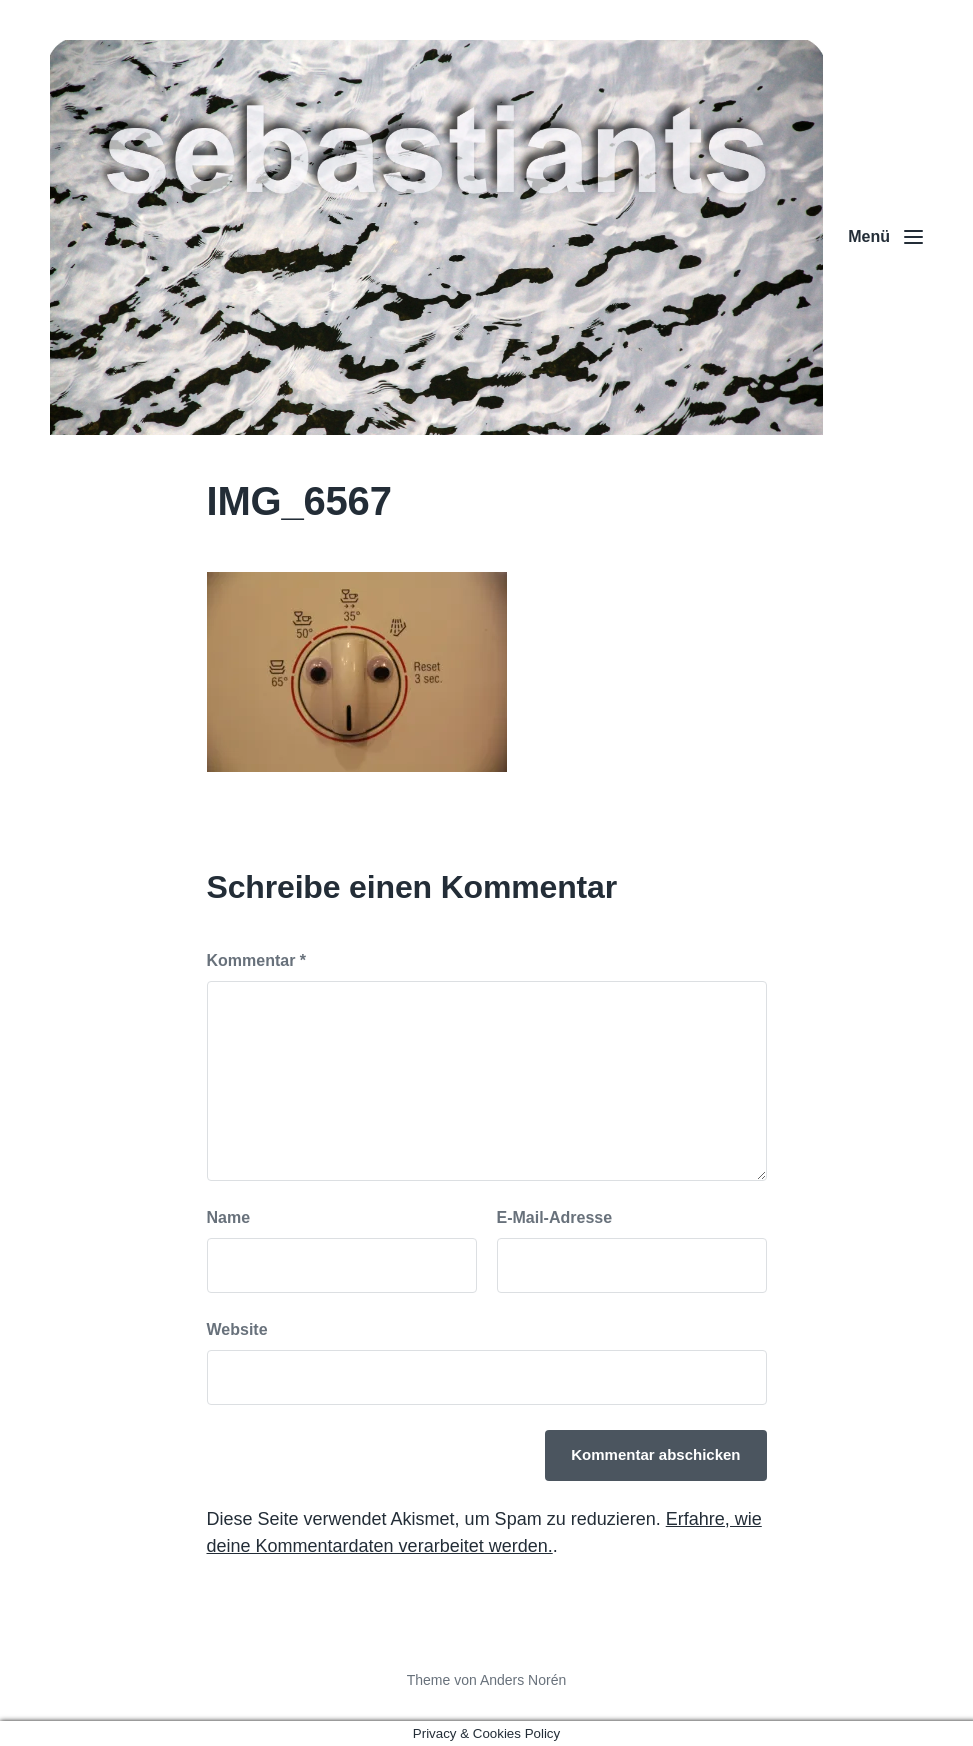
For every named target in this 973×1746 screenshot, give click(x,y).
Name (229, 1217)
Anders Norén (523, 1680)
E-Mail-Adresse (555, 1217)
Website (237, 1329)
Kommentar (257, 960)
